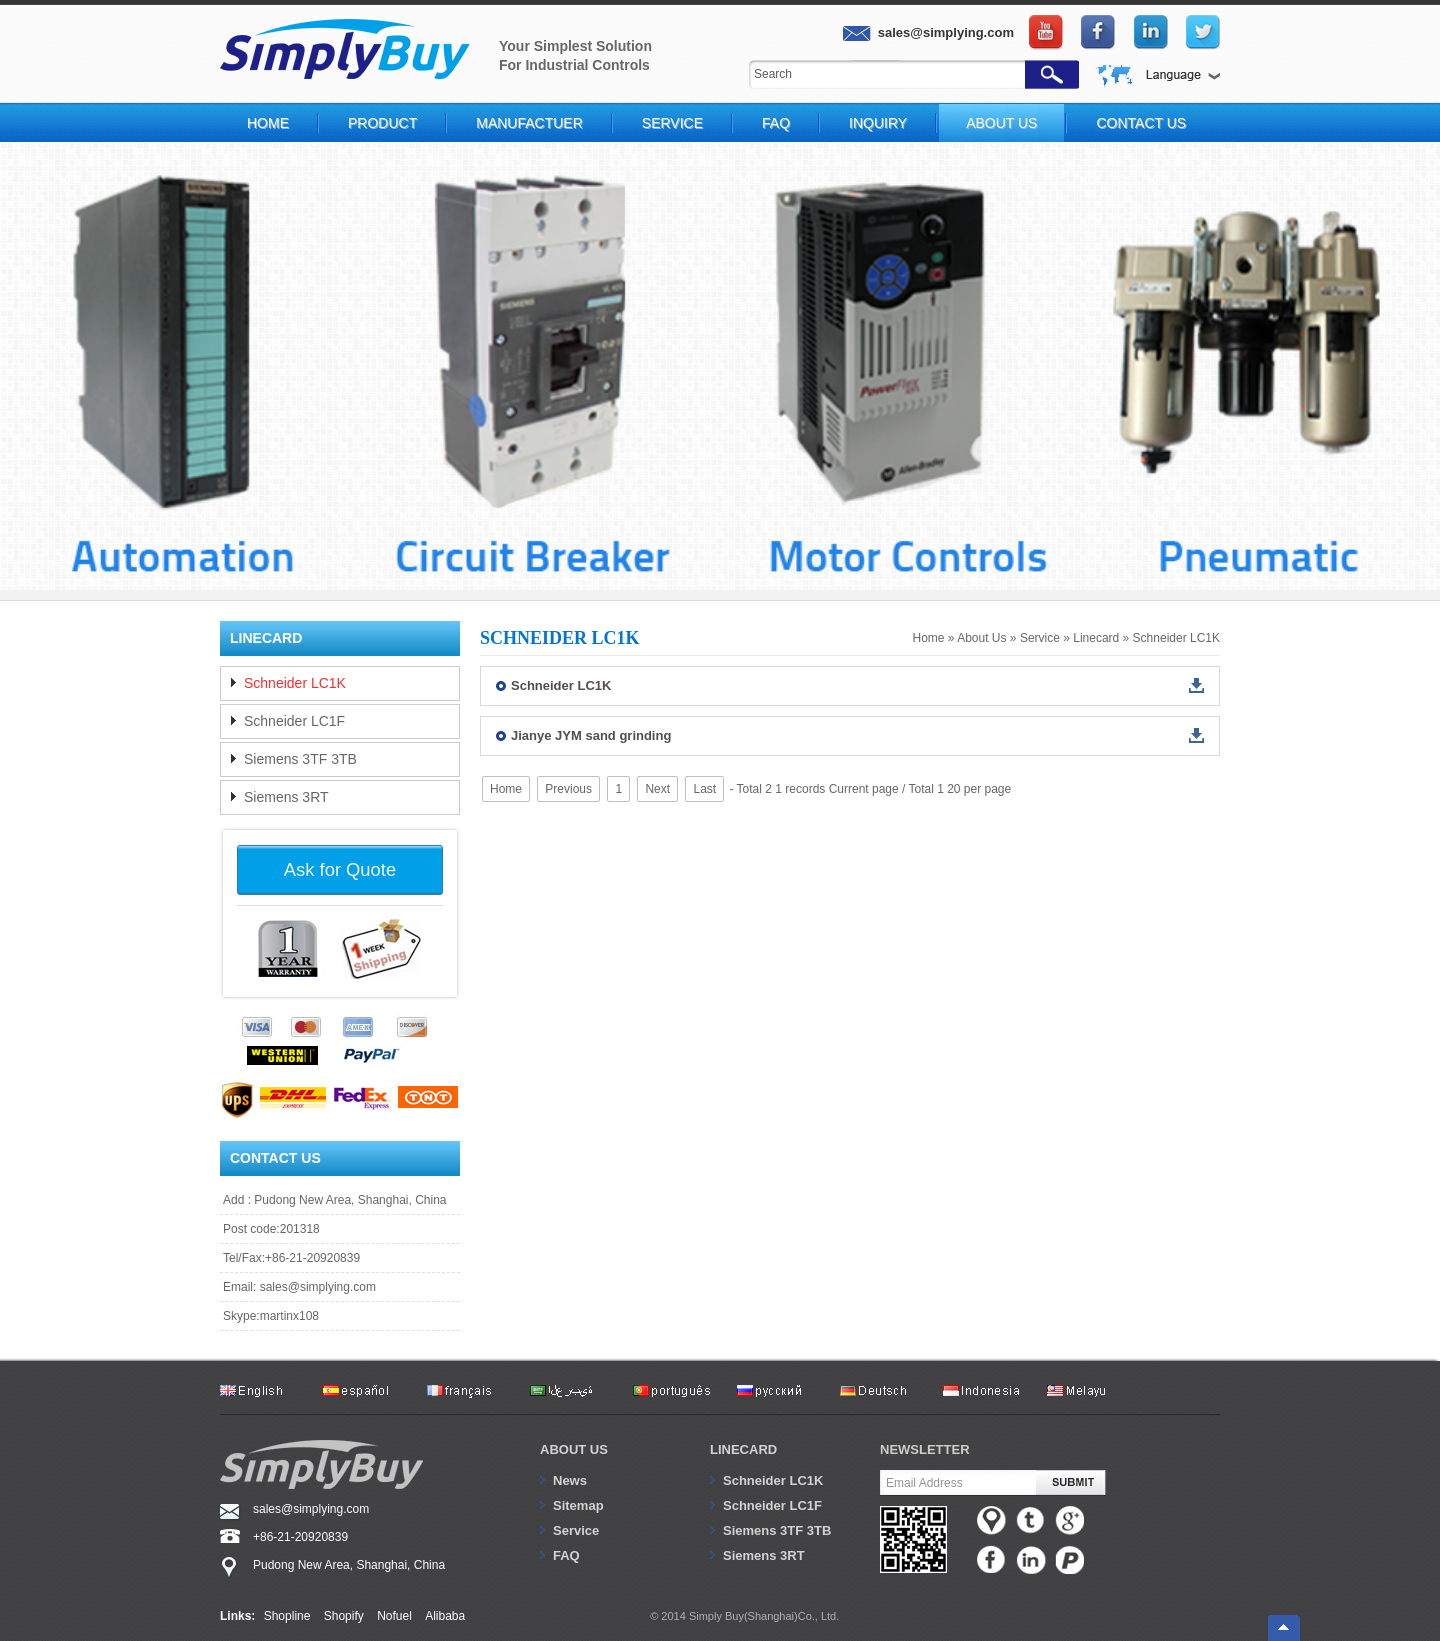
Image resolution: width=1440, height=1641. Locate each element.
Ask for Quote (340, 869)
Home (268, 123)
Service (672, 123)
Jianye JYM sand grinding (591, 735)
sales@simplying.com (318, 1287)
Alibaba (445, 1616)
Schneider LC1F (294, 721)
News (570, 1480)
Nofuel (394, 1616)
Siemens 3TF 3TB (300, 759)
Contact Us (1141, 123)
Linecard (1096, 638)
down (1196, 685)
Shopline (287, 1616)
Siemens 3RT (286, 797)
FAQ (776, 123)
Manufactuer (529, 123)
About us (574, 1449)
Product (382, 123)
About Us (1001, 123)
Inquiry (878, 123)
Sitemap (578, 1505)
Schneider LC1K (1176, 638)
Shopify (344, 1616)
